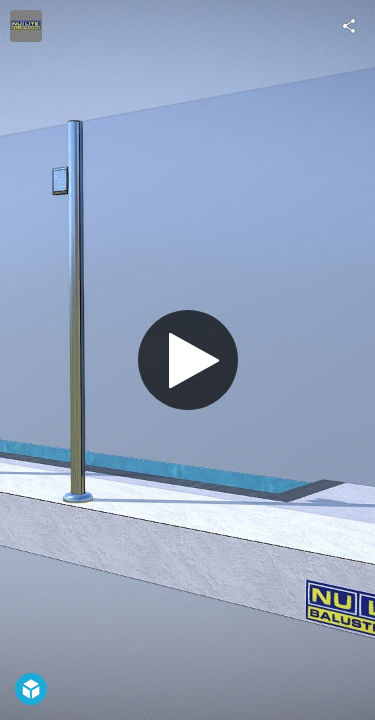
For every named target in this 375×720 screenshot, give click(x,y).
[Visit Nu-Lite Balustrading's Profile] (26, 26)
